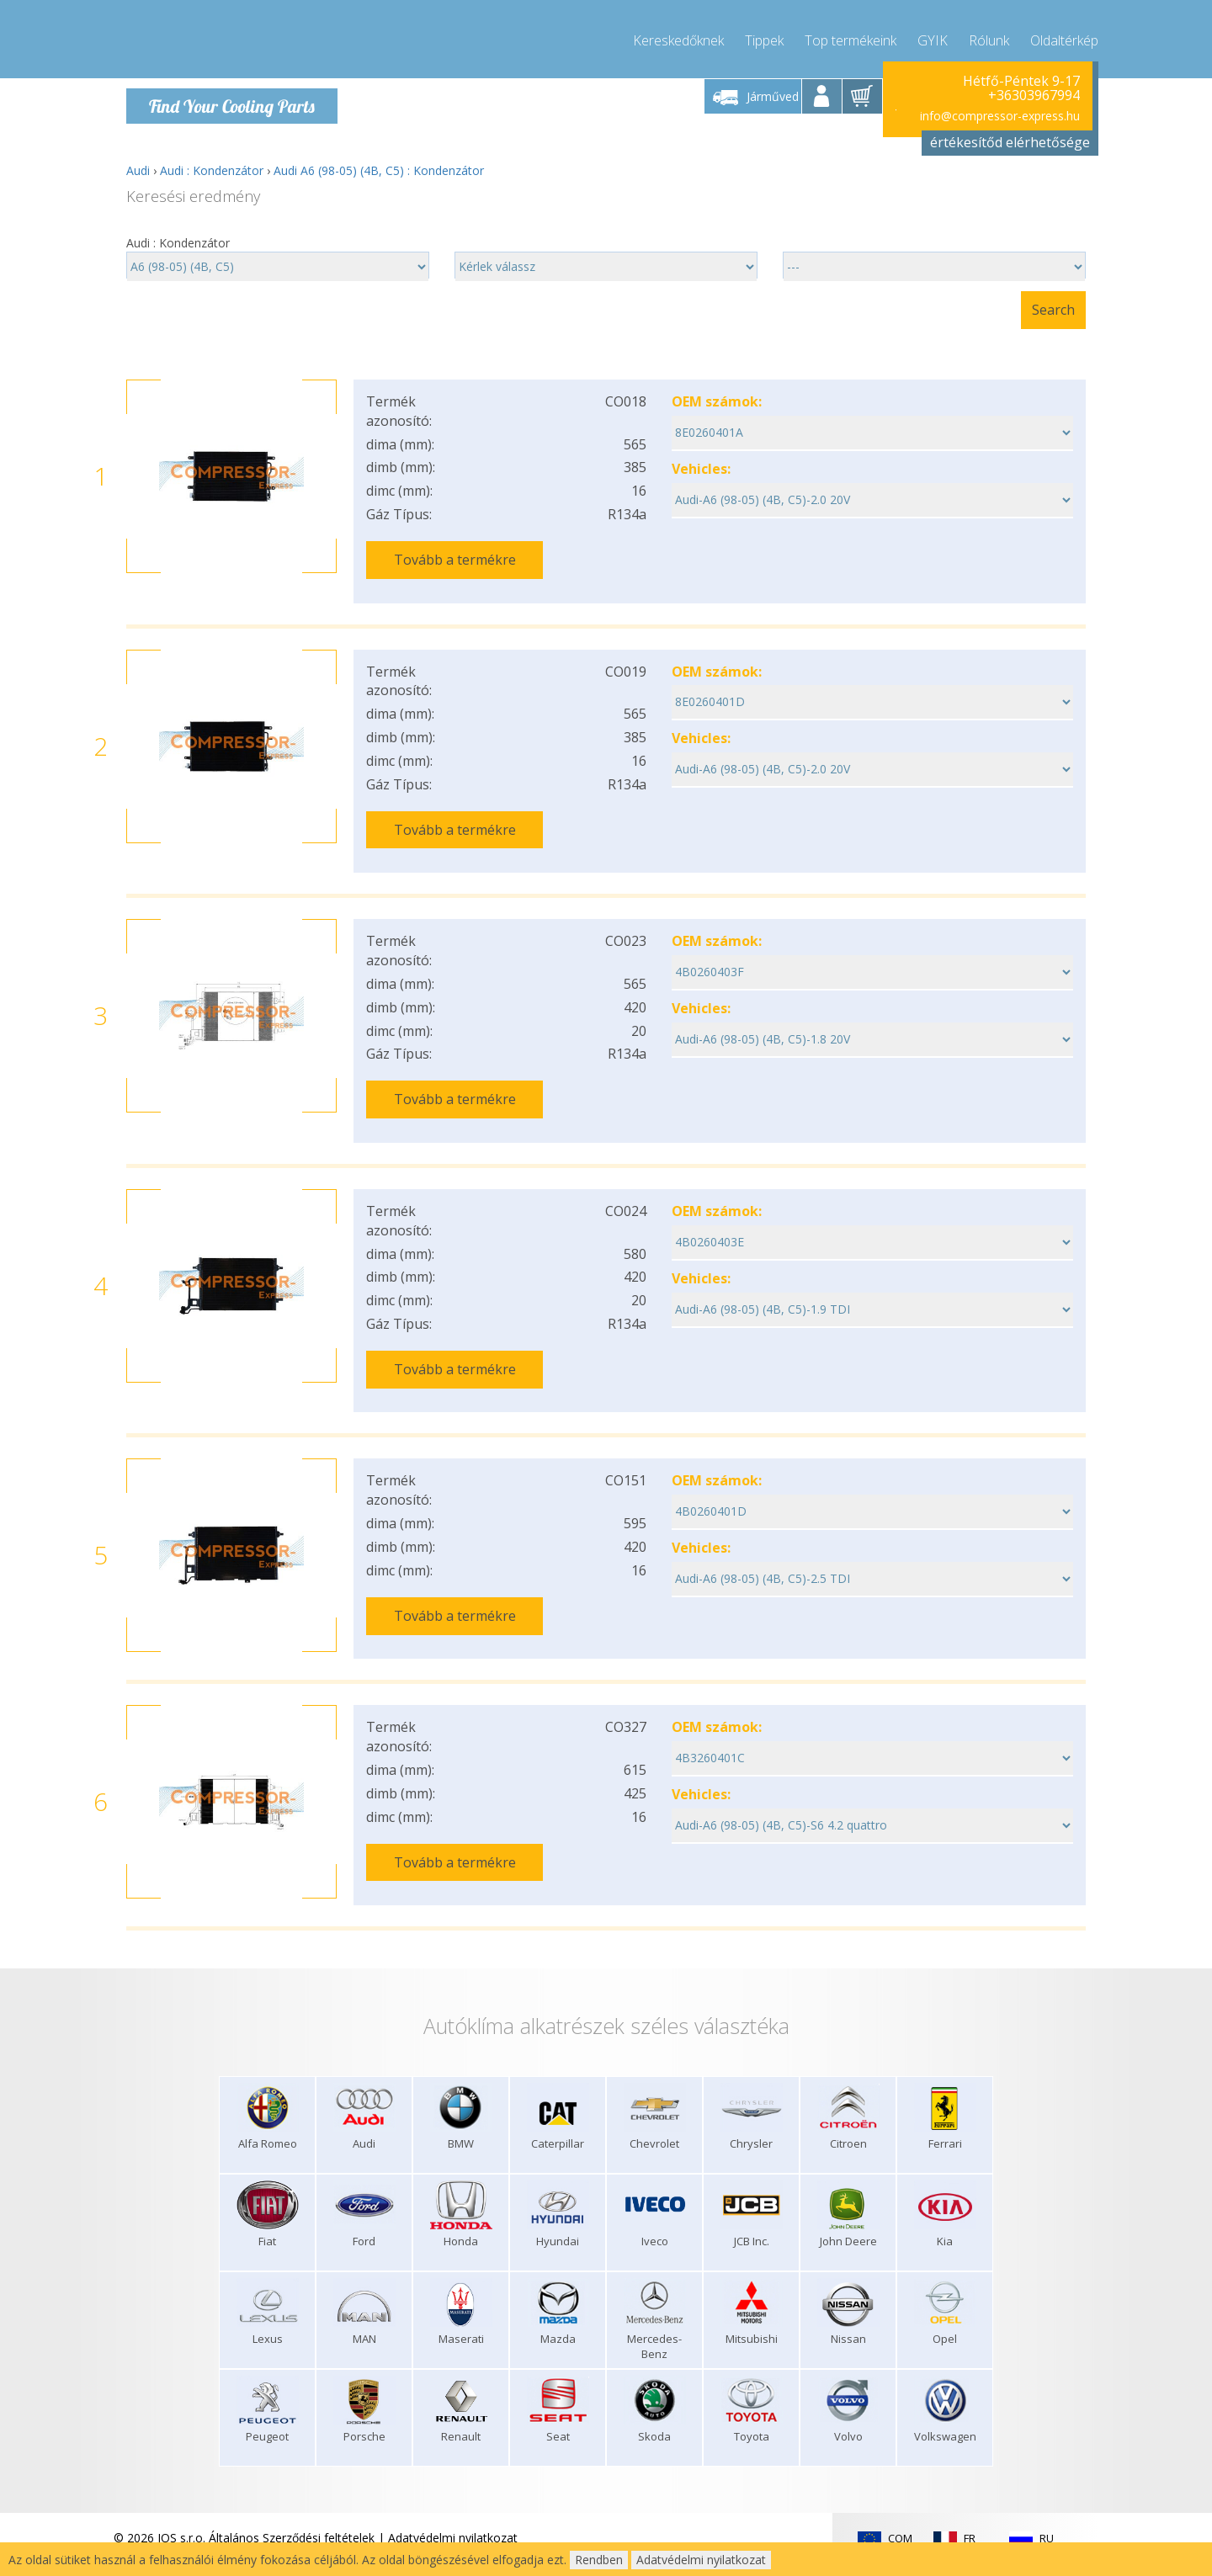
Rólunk (989, 33)
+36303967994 (1034, 89)
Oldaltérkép (1064, 33)
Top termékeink (850, 33)
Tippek (764, 33)
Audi (138, 164)
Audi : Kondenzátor (211, 164)
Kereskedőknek (678, 33)
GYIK (932, 33)
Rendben (599, 2560)
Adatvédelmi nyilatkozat (453, 2471)
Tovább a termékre (455, 553)
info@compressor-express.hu (1000, 109)
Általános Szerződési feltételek (292, 2471)
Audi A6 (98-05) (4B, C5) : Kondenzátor (379, 164)
